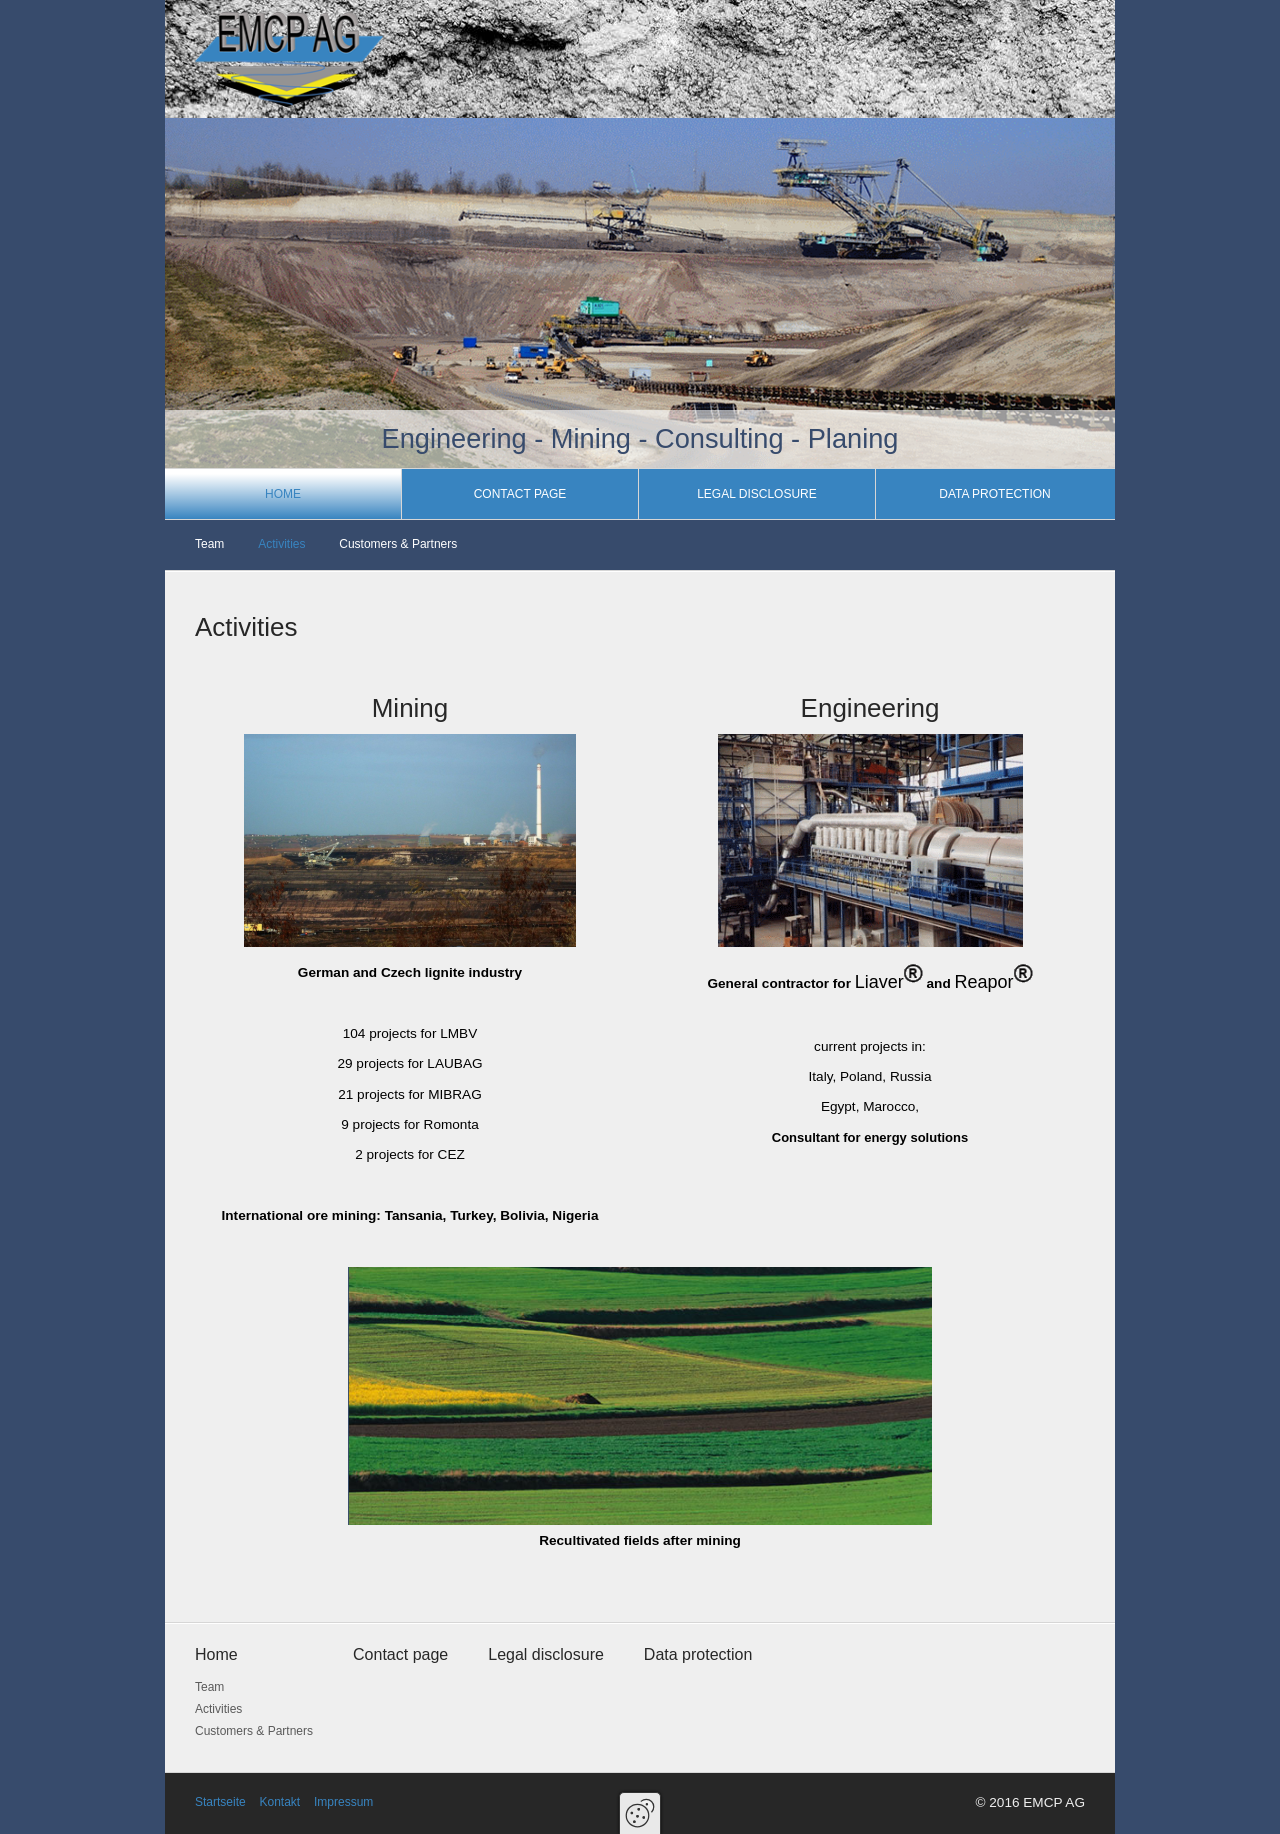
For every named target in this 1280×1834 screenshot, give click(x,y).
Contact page (520, 494)
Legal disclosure (757, 494)
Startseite (220, 1802)
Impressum (343, 1802)
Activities (281, 544)
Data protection (995, 494)
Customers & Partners (398, 544)
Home (283, 494)
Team (209, 544)
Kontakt (279, 1802)
